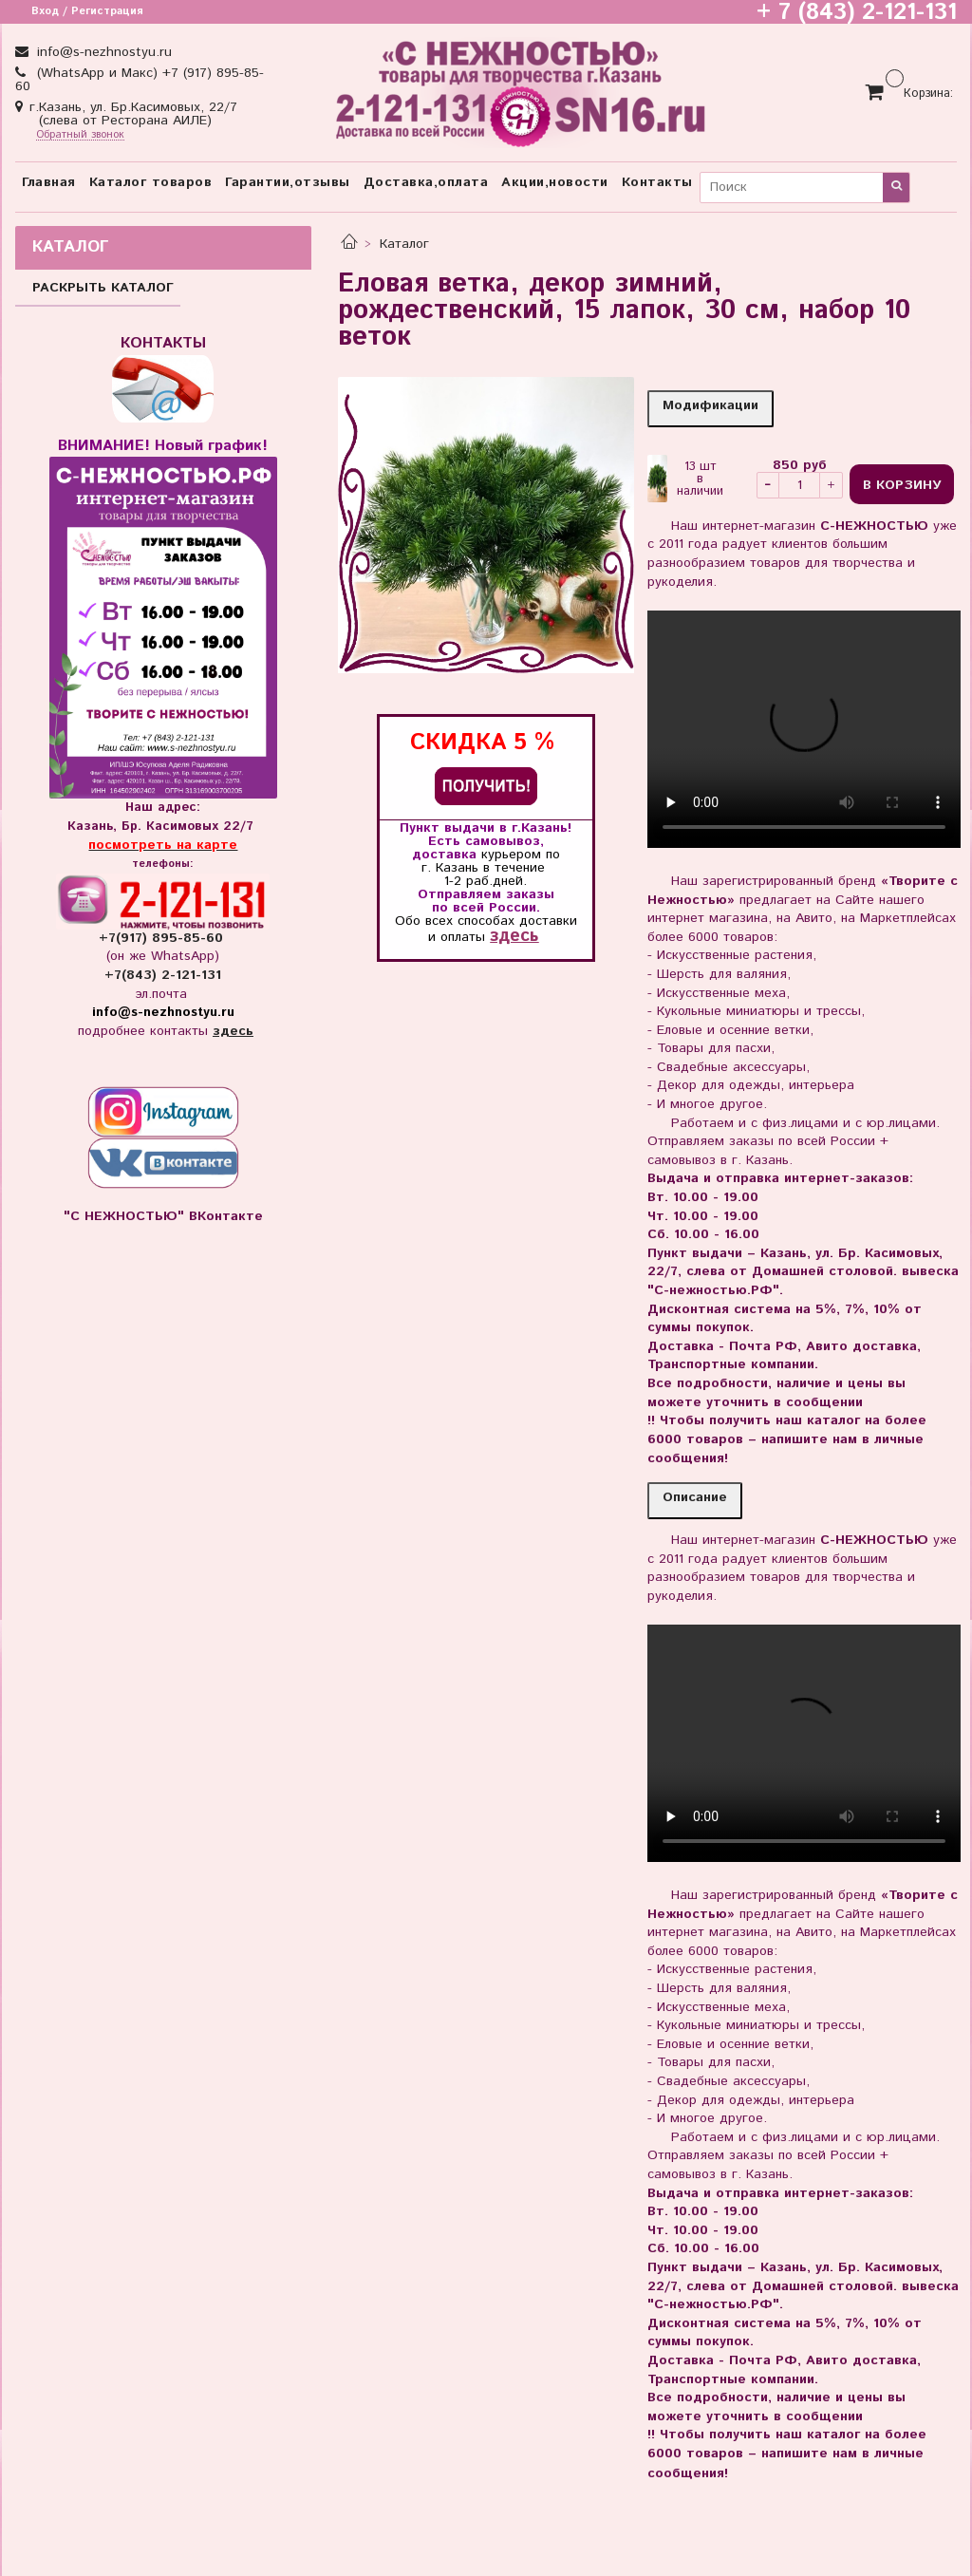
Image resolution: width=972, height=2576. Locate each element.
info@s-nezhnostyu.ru (102, 52)
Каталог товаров (151, 182)
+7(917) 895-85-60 (163, 938)
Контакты (657, 182)
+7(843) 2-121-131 (162, 975)
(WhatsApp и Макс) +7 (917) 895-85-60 (139, 80)
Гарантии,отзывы (287, 182)
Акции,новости (554, 182)
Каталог (404, 244)
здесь (514, 936)
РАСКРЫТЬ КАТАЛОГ (103, 287)
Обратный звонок (80, 135)
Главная (49, 182)
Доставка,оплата (426, 182)
